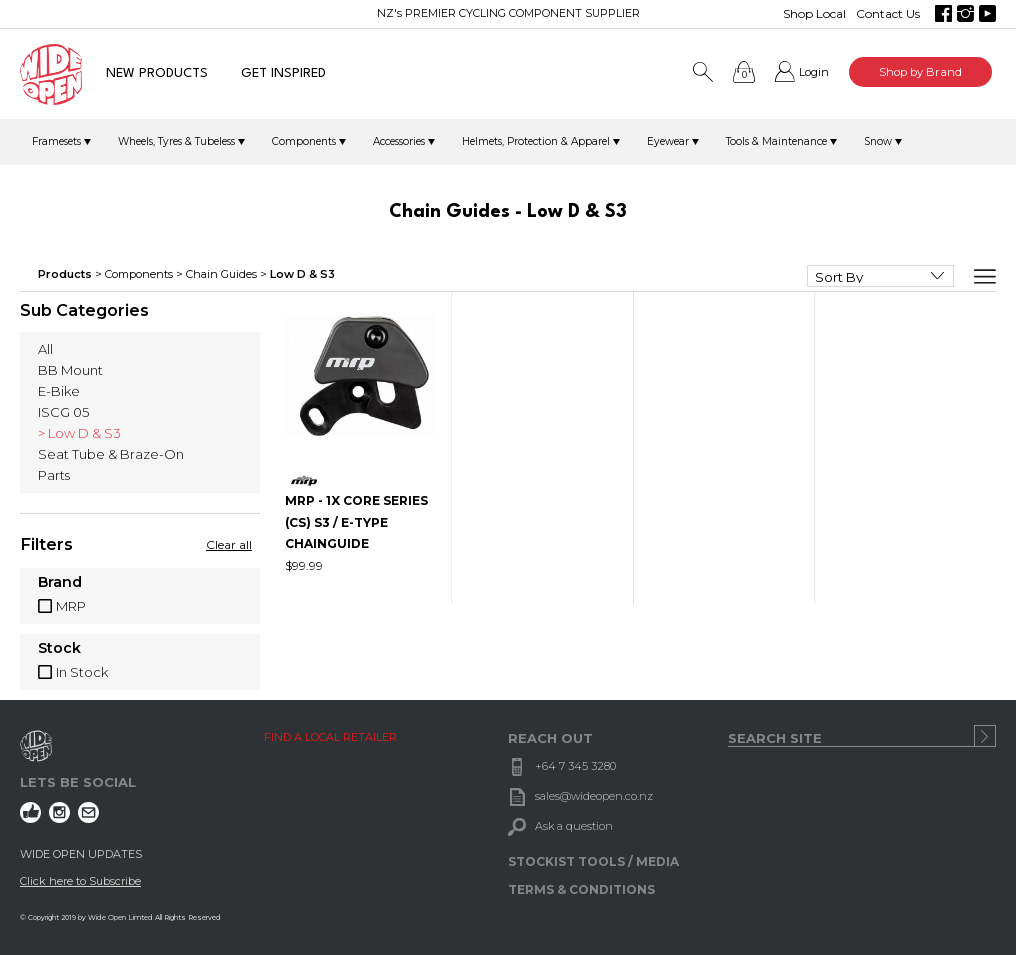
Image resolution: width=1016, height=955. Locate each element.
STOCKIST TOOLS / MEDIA (593, 861)
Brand (60, 583)
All (45, 349)
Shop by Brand (920, 72)
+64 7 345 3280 (575, 766)
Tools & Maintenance (776, 141)
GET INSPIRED (283, 73)
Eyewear (668, 141)
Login (814, 72)
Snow (878, 141)
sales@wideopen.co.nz (594, 796)
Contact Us (888, 13)
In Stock (82, 672)
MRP (71, 606)
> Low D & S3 (79, 433)
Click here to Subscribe (80, 881)
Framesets (56, 141)
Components (304, 141)
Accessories (399, 141)
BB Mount (70, 370)
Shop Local (814, 13)
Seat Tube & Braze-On (111, 454)
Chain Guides (221, 274)
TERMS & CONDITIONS (581, 889)
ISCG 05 (63, 412)
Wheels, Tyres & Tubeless (176, 141)
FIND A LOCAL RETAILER (330, 737)
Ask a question (574, 826)
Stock (59, 649)
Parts (54, 475)
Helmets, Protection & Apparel (536, 141)
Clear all (229, 544)
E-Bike (59, 391)
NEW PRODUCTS (157, 73)
